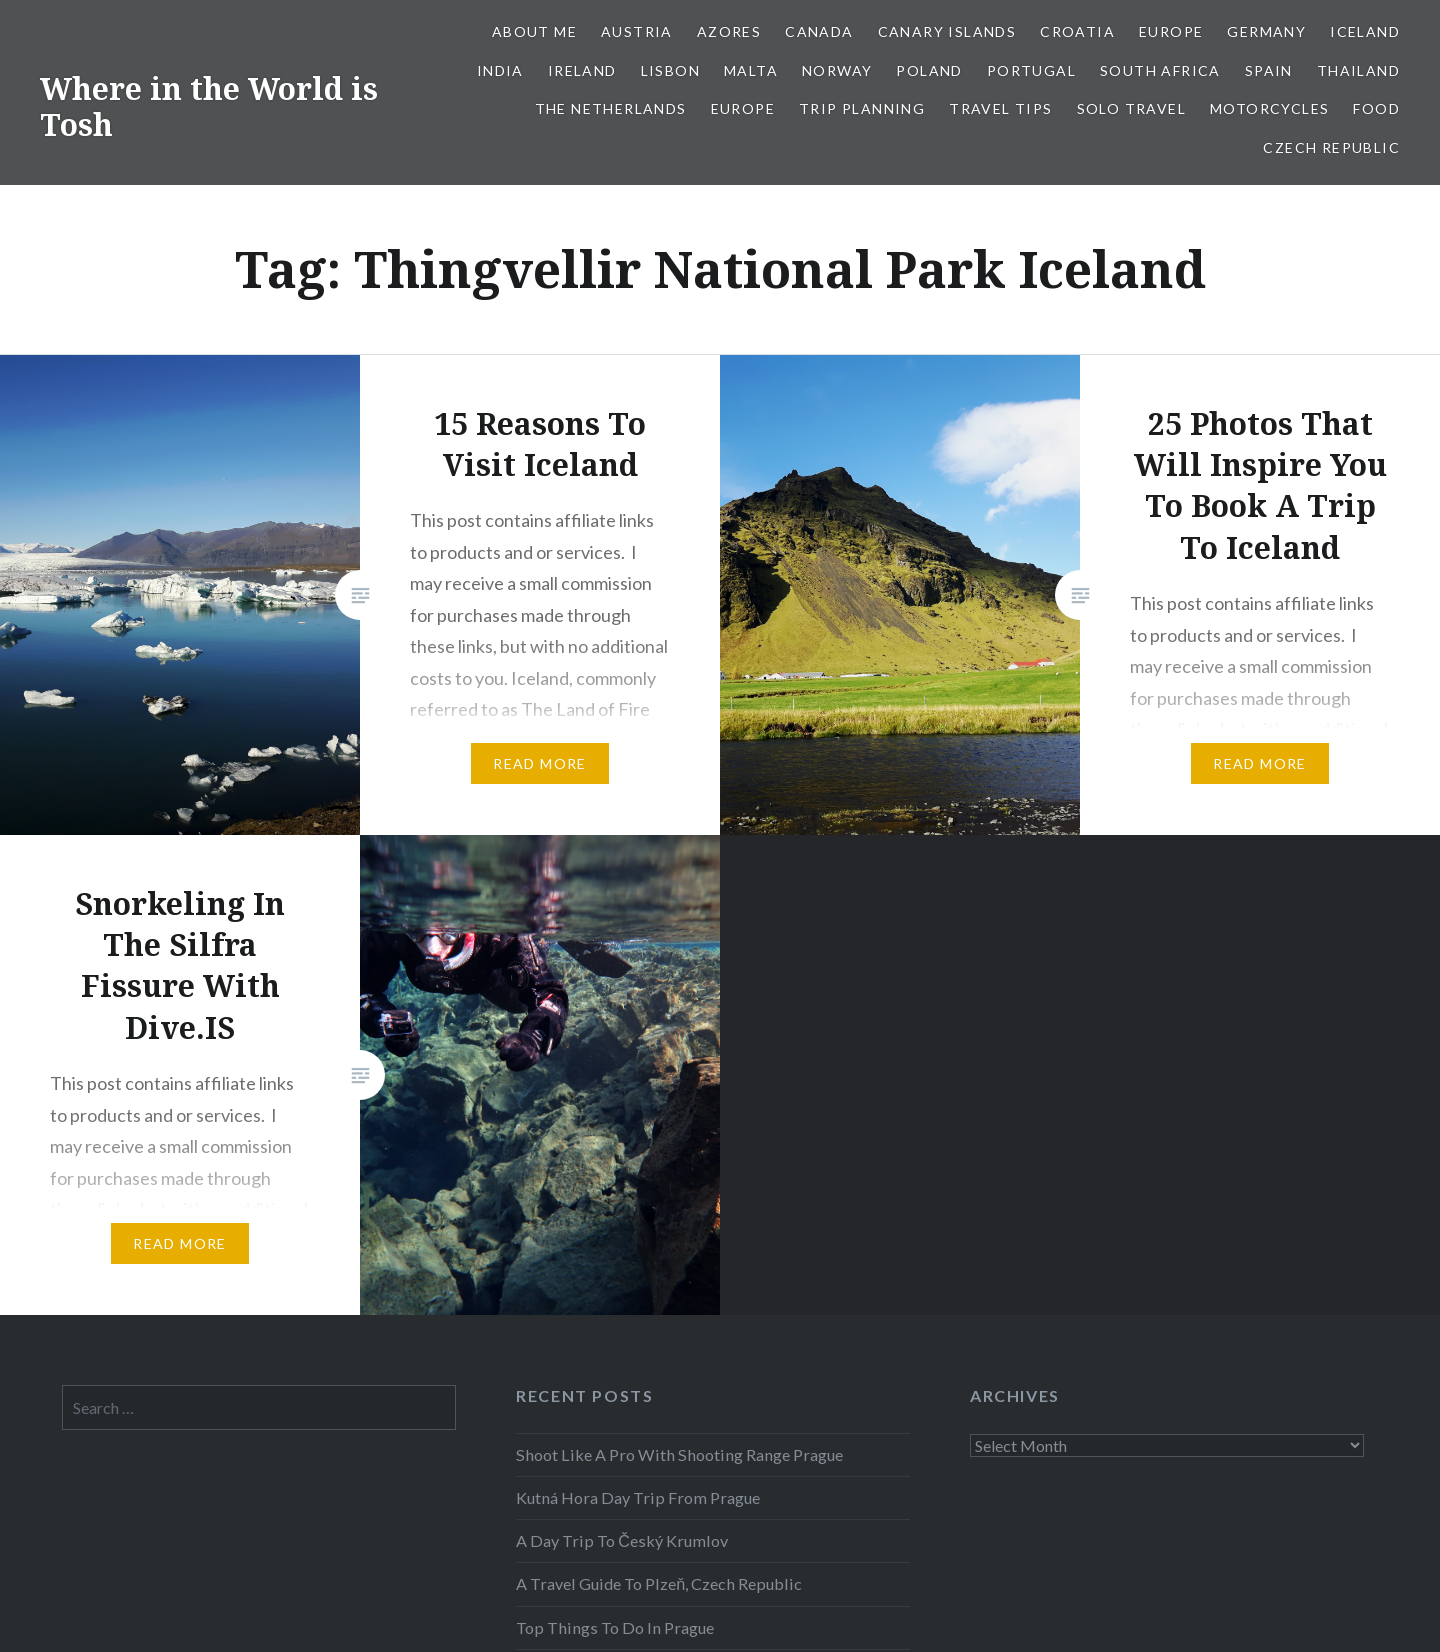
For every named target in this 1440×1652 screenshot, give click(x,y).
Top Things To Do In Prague (615, 1627)
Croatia (1077, 31)
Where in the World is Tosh (209, 106)
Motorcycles (1269, 108)
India (500, 70)
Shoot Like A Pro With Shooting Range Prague (679, 1454)
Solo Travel (1131, 108)
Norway (837, 70)
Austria (637, 31)
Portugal (1031, 70)
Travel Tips (1000, 108)
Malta (751, 70)
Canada (819, 31)
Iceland (1365, 31)
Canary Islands (947, 31)
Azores (729, 31)
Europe (1171, 31)
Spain (1269, 70)
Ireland (582, 70)
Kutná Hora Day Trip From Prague (638, 1497)
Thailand (1358, 70)
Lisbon (670, 70)
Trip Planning (862, 108)
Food (1376, 108)
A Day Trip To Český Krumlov (622, 1540)
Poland (929, 70)
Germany (1266, 31)
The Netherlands (611, 108)
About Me (534, 31)
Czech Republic (1331, 147)
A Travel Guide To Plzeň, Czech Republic (659, 1583)
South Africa (1160, 70)
